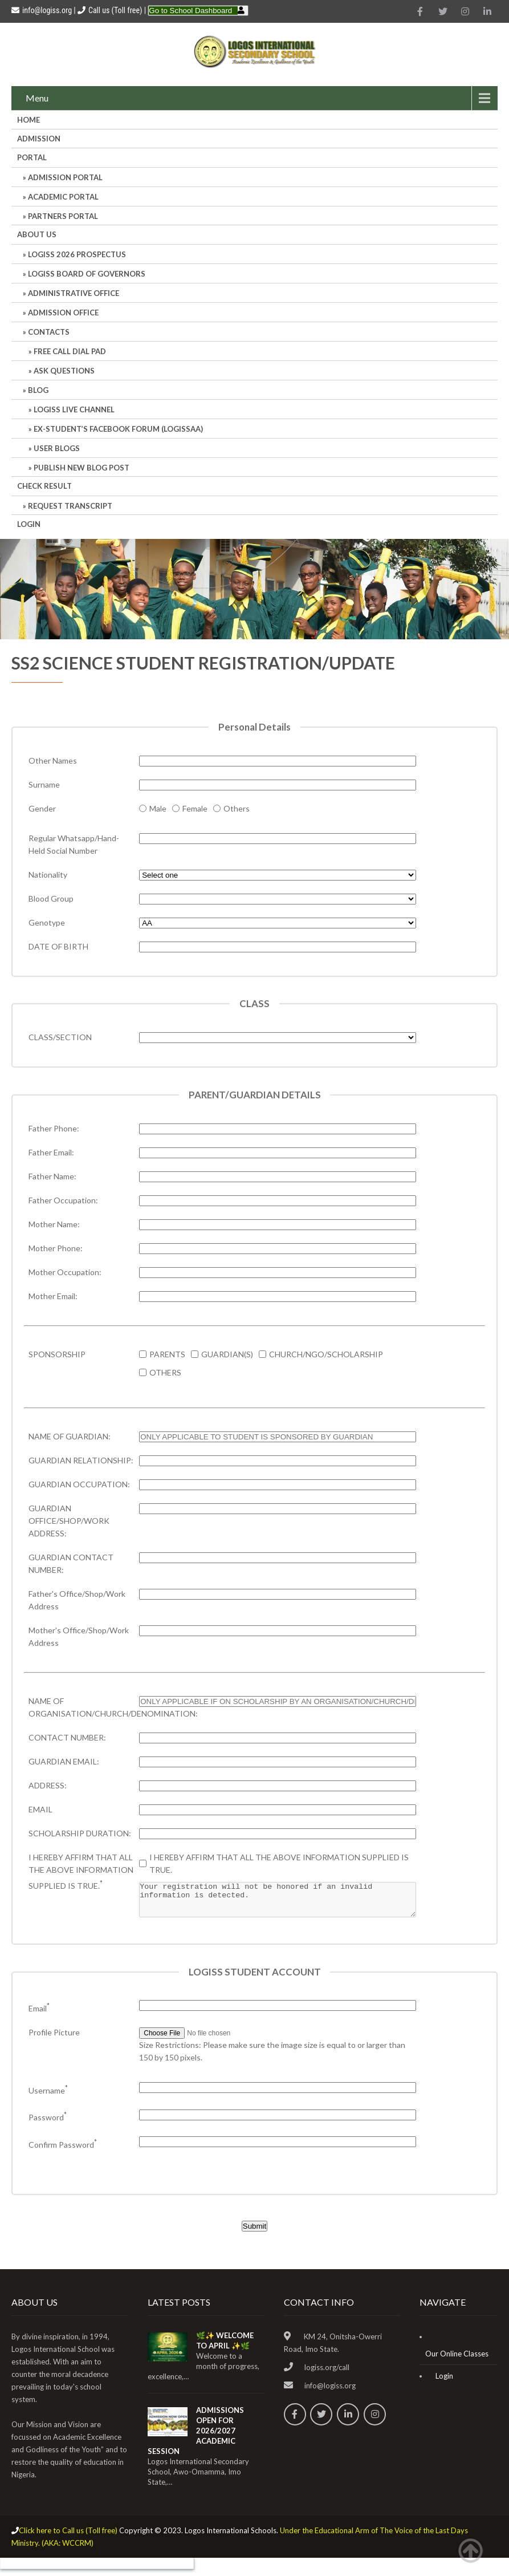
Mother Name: (54, 1224)
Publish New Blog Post (81, 467)
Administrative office (73, 293)
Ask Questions (64, 370)
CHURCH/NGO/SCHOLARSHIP (326, 1354)
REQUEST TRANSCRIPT (70, 505)
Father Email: (51, 1152)
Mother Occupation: (64, 1272)
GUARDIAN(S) (227, 1354)
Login (28, 524)
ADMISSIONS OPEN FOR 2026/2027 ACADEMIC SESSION (196, 2437)
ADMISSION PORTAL (65, 177)
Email (39, 2015)
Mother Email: (53, 1296)
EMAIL (40, 1809)
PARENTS (167, 1354)
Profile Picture (54, 2039)
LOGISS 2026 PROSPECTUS (77, 254)
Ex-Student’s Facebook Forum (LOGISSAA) (118, 428)
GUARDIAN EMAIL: (63, 1761)
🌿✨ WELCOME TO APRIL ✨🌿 (225, 2347)
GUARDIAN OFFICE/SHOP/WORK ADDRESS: (68, 1520)
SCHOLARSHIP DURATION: (79, 1833)
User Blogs (57, 448)
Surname (44, 784)
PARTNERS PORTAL (63, 216)
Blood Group (51, 898)
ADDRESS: (47, 1785)
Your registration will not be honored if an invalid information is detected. (277, 1903)
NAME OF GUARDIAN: (69, 1436)
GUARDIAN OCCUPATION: (79, 1484)
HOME (28, 119)
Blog (38, 390)
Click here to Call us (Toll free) (68, 2537)
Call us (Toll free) (115, 10)
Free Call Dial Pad (70, 351)
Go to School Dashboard (190, 10)
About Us (36, 234)
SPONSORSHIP (56, 1354)
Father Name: (52, 1176)
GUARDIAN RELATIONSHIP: (80, 1460)
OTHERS (165, 1372)
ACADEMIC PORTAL (63, 196)
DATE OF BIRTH (58, 946)
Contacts (49, 331)
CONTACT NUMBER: (67, 1737)
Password (47, 2124)
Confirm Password (62, 2151)
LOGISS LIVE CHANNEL (74, 409)
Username (48, 2097)
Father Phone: (53, 1128)
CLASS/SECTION (60, 1037)
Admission (38, 138)
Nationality (47, 874)
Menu (37, 97)
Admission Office (63, 312)
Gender (42, 808)
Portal (32, 157)
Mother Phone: (55, 1248)
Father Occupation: (63, 1200)
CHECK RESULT (44, 485)
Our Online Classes (456, 2360)
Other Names (52, 760)
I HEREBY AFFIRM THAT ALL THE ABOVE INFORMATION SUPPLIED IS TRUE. (80, 1871)
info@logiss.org (41, 10)
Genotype (46, 922)
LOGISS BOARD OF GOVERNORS (86, 273)
